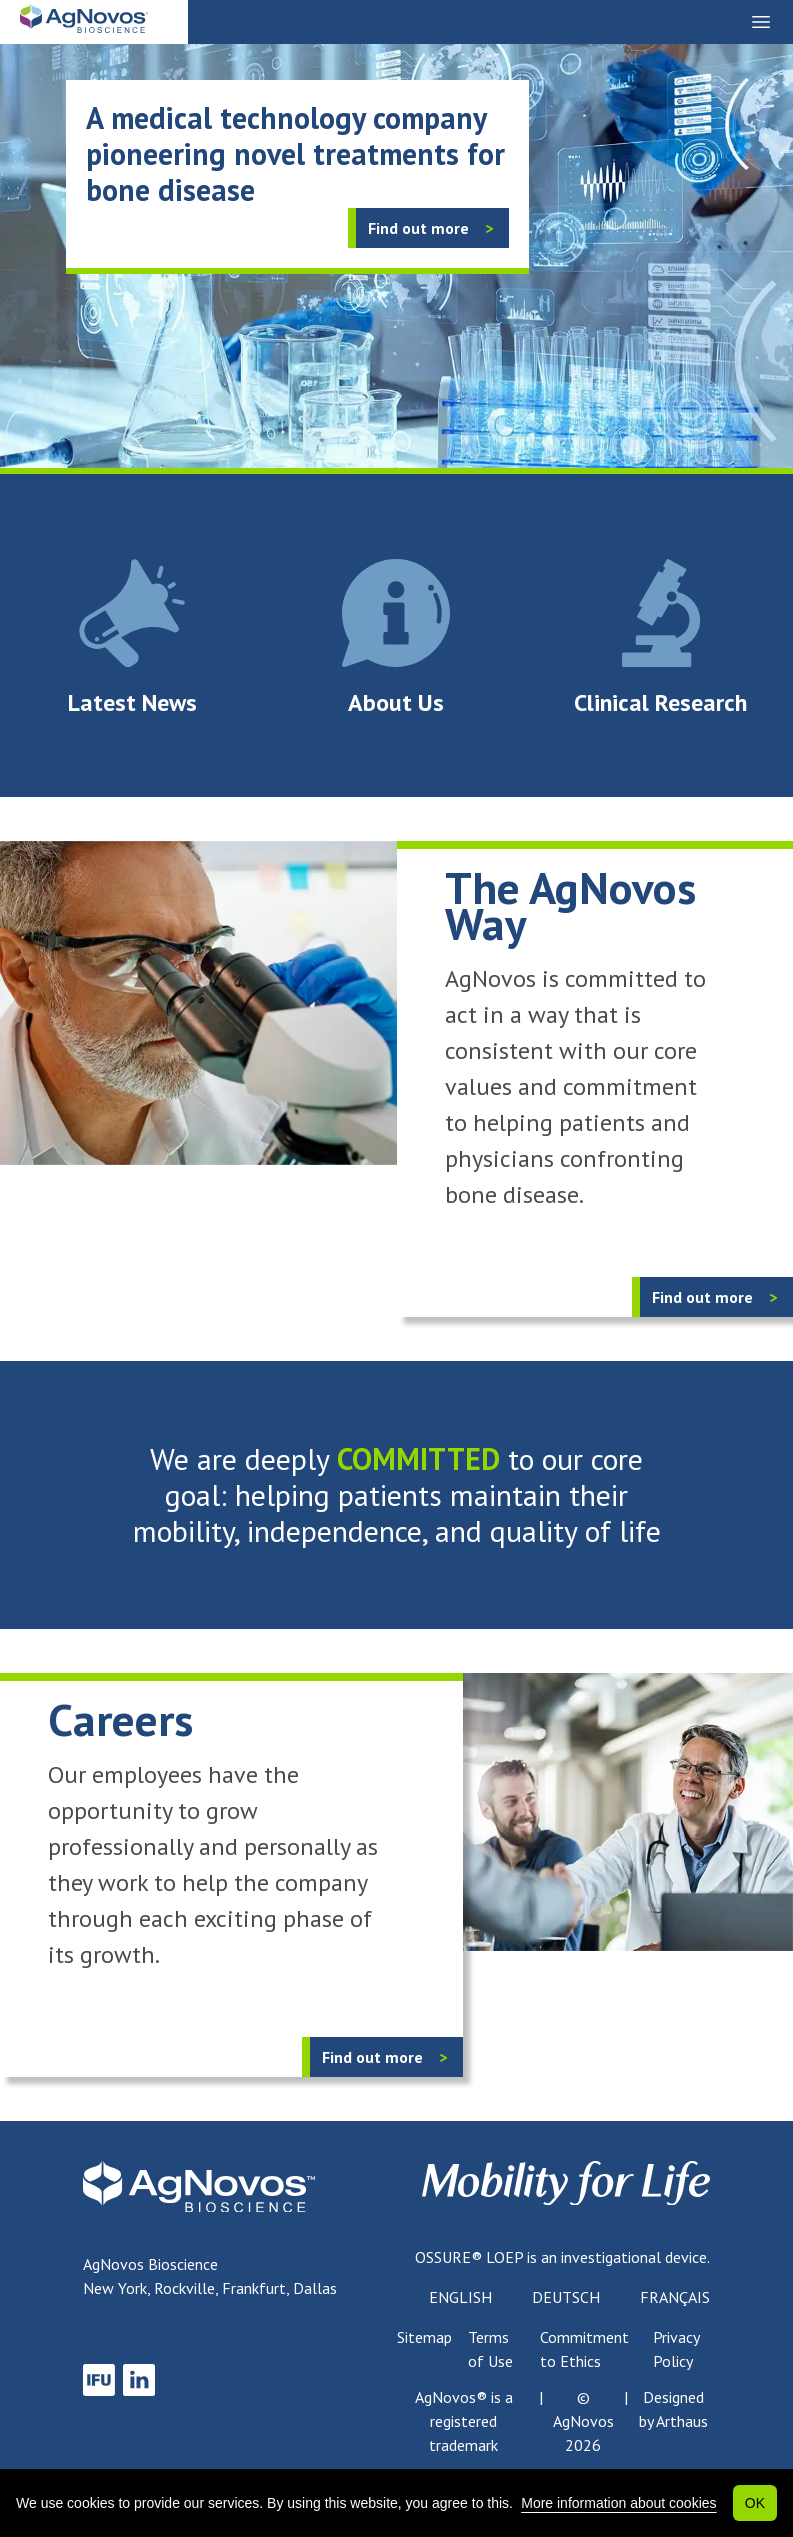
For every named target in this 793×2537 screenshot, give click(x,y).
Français (675, 2297)
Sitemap (424, 2337)
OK (755, 2503)
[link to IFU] (99, 2380)
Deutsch (566, 2297)
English (460, 2297)
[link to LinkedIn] (139, 2380)
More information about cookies (618, 2503)
